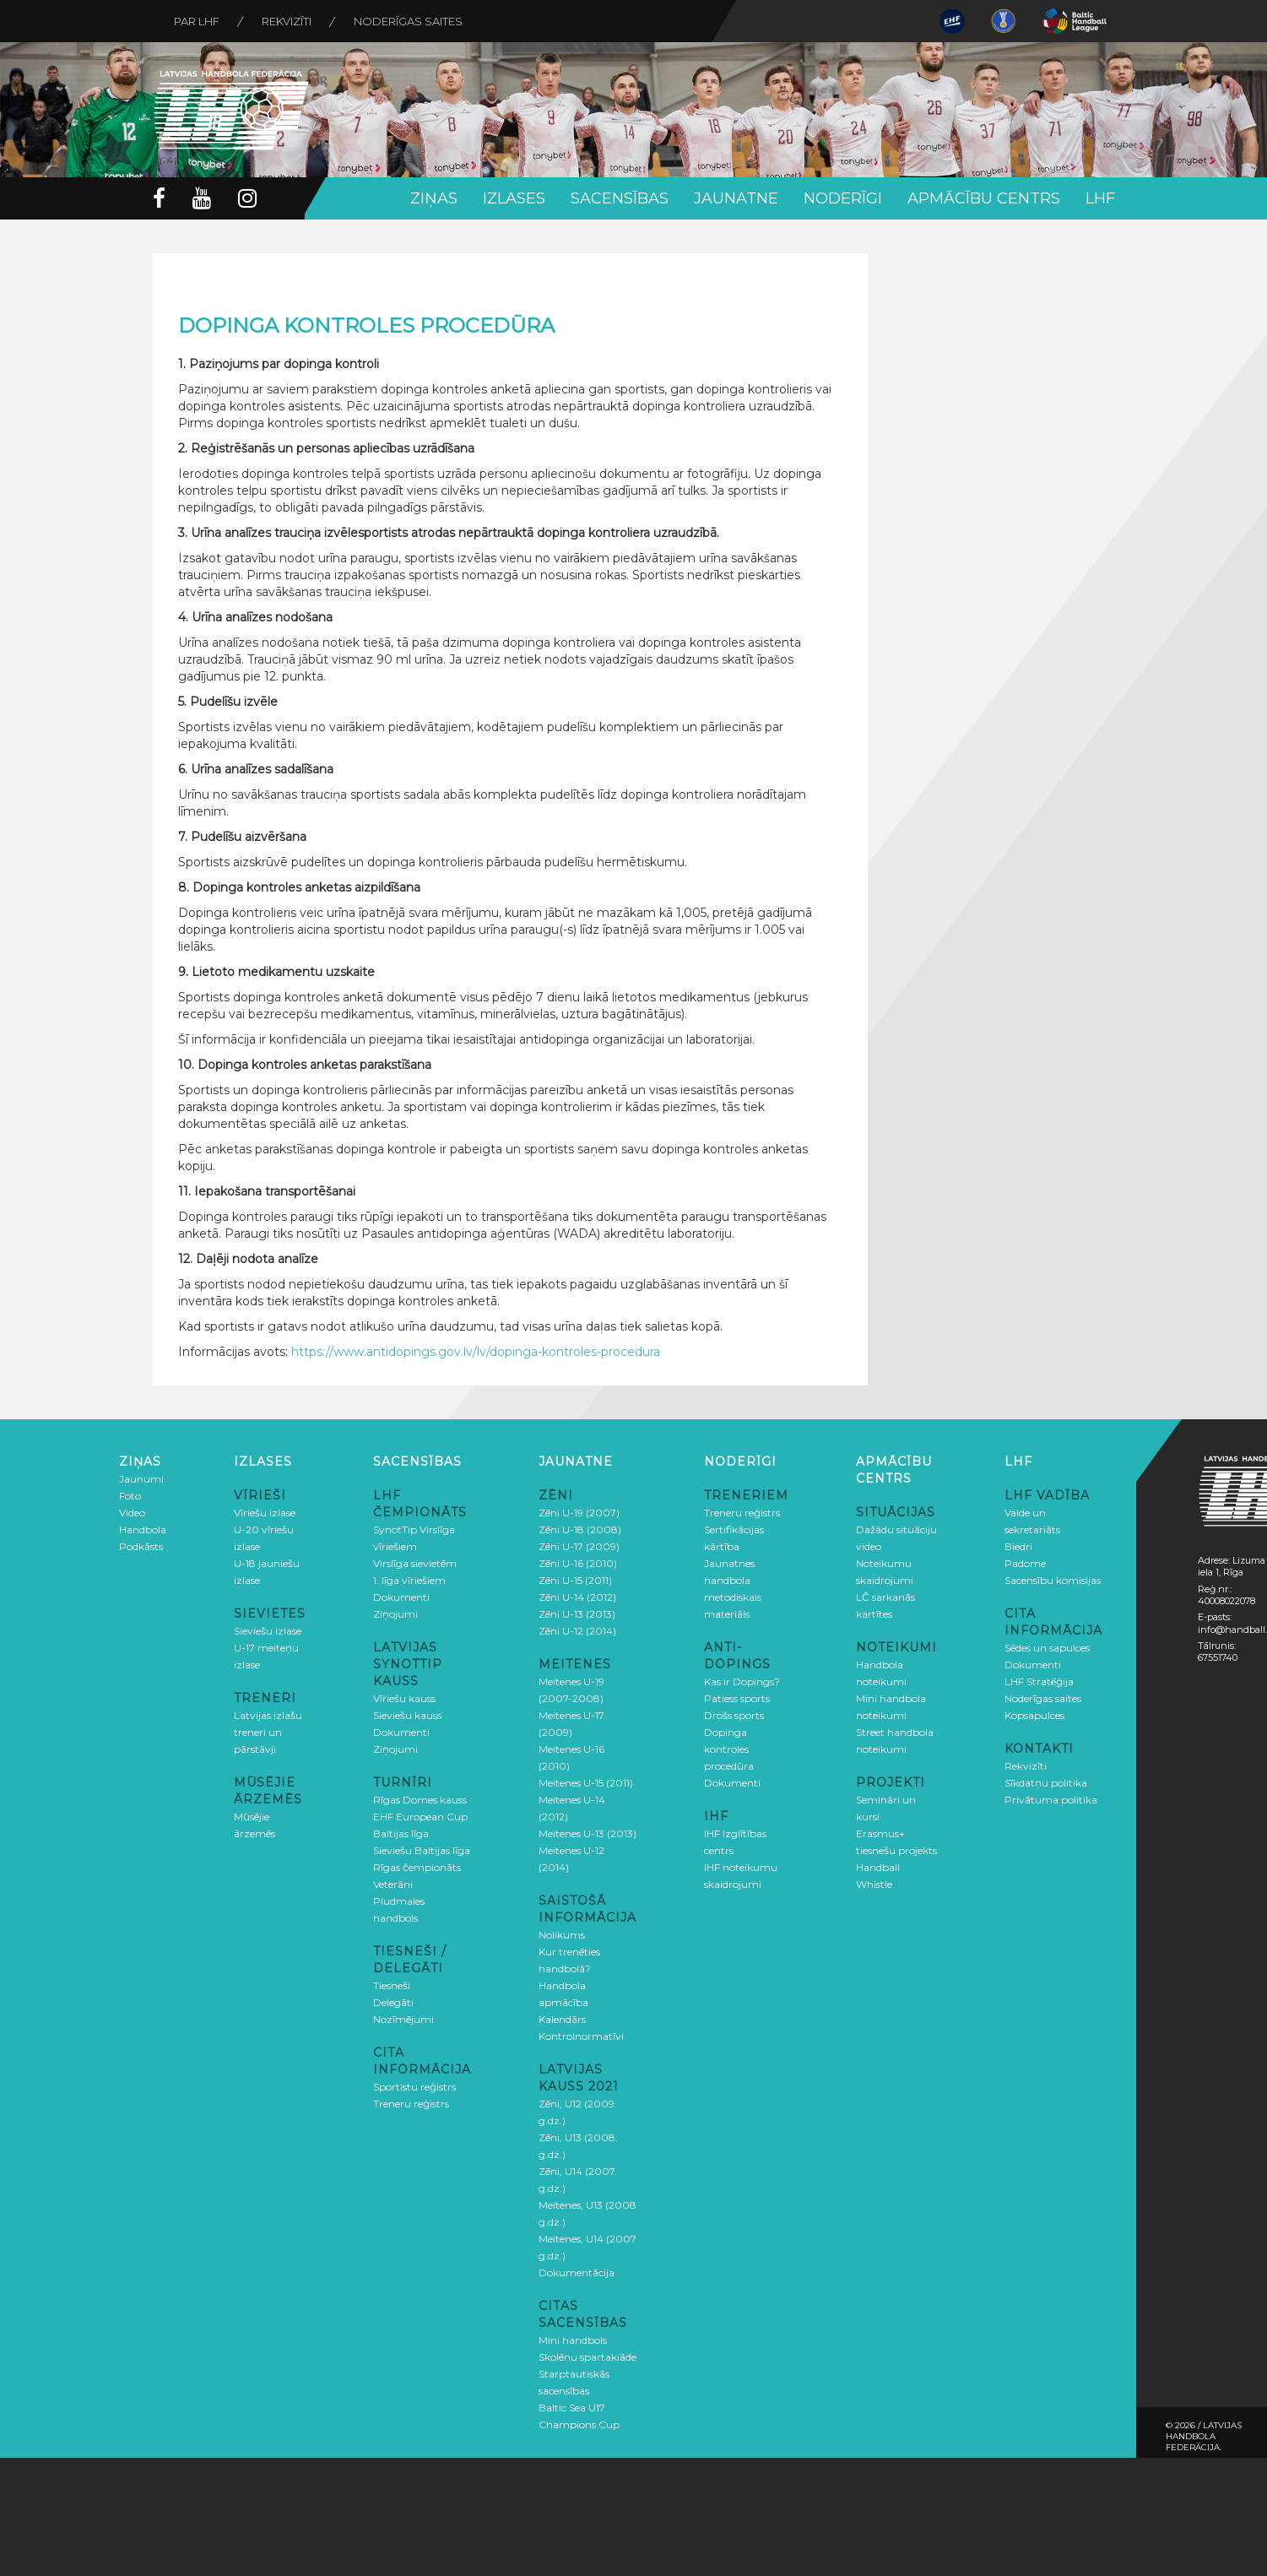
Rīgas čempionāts (417, 1867)
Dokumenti (401, 1597)
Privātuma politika (1050, 1799)
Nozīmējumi (403, 2019)
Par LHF (196, 21)
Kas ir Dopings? (742, 1681)
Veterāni (393, 1884)
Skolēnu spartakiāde (587, 2357)
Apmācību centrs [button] (983, 198)
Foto (130, 1495)
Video (132, 1512)
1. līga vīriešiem (409, 1580)
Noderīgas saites (408, 21)
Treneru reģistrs (411, 2103)
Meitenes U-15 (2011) (586, 1782)
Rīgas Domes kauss (420, 1799)
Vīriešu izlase (264, 1512)
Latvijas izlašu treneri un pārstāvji (268, 1732)
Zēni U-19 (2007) (579, 1512)
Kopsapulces (1034, 1715)
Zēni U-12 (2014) (577, 1630)
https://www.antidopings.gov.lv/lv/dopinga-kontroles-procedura (475, 1351)
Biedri (1018, 1546)
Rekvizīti (286, 21)
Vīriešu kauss (404, 1698)
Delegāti (393, 2002)
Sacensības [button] (620, 198)
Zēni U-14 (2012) (577, 1597)
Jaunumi (141, 1478)
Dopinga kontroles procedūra (729, 1749)
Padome (1025, 1563)
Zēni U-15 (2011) (575, 1580)
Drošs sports (734, 1715)
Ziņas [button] (434, 198)
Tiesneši (391, 1985)
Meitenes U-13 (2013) (587, 1833)
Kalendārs (562, 2019)
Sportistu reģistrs (414, 2086)
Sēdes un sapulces (1047, 1647)
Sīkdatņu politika (1045, 1782)
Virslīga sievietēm (415, 1563)
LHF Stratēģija (1039, 1681)
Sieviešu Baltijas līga (421, 1850)
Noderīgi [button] (843, 198)
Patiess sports (737, 1698)
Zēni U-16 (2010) (578, 1563)
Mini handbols (573, 2340)
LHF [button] (1100, 198)
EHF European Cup (420, 1816)
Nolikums (562, 1934)
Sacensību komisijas (1052, 1580)
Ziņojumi (395, 1614)
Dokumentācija (577, 2272)
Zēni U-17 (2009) (579, 1546)
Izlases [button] (514, 198)
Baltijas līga (401, 1833)
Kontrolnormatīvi (581, 2036)
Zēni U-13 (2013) (577, 1614)
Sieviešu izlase (267, 1630)
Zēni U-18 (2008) (580, 1529)
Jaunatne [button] (736, 198)
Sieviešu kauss (407, 1715)
